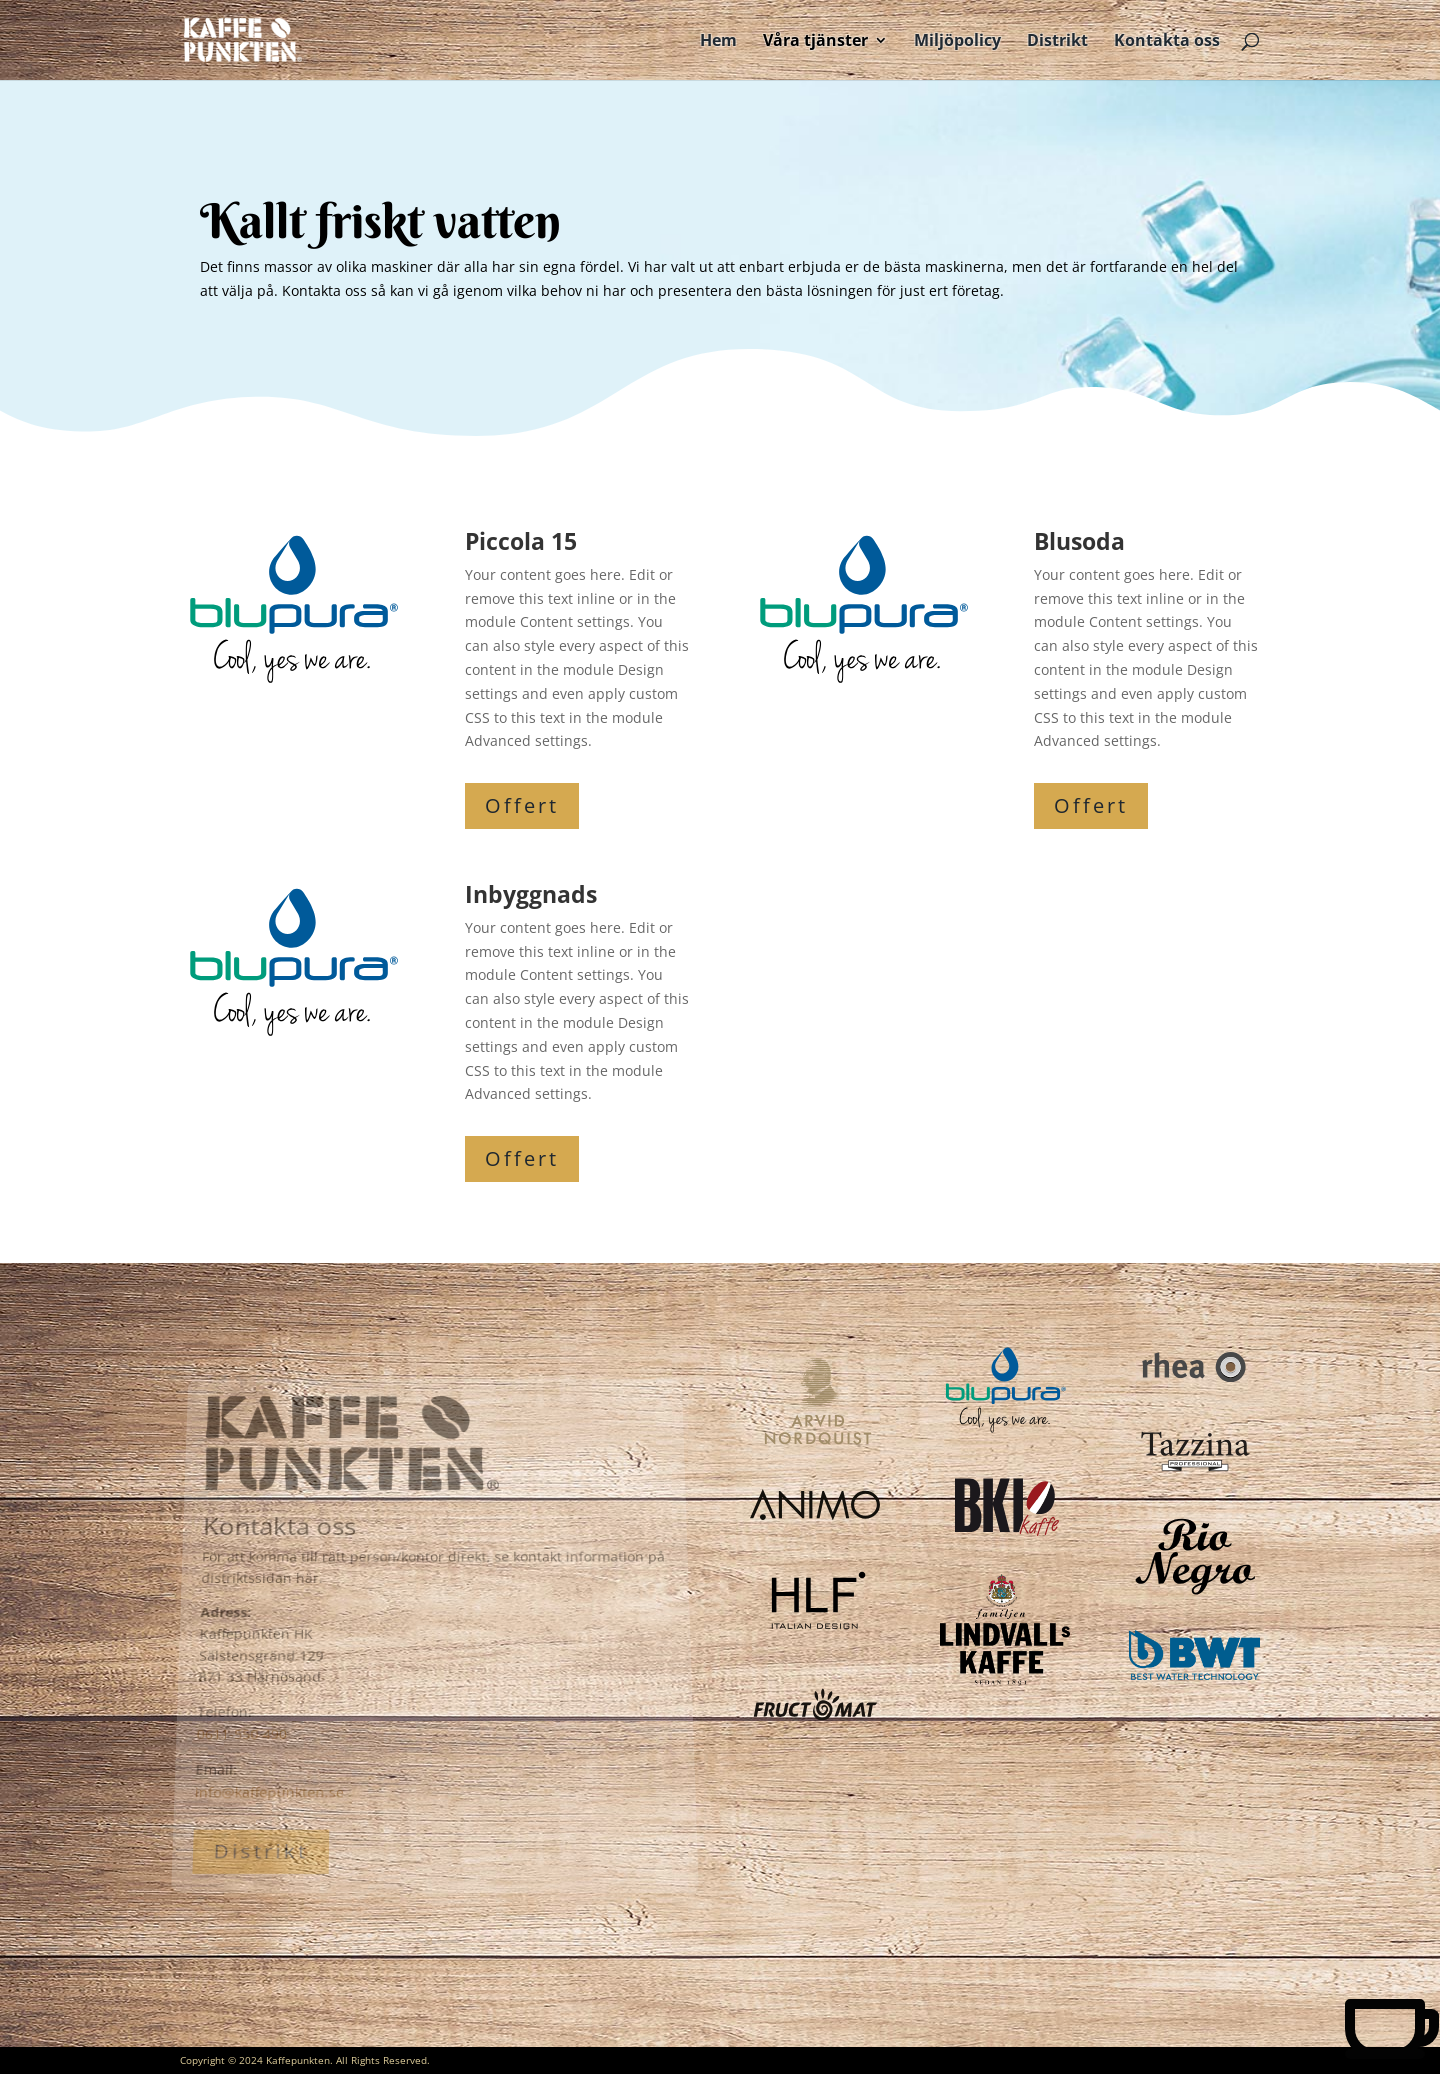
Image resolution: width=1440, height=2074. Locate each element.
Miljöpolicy (957, 42)
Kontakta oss (1167, 42)
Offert (522, 805)
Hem (718, 42)
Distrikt (1057, 42)
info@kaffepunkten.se (265, 1775)
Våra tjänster (815, 42)
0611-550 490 (238, 1722)
